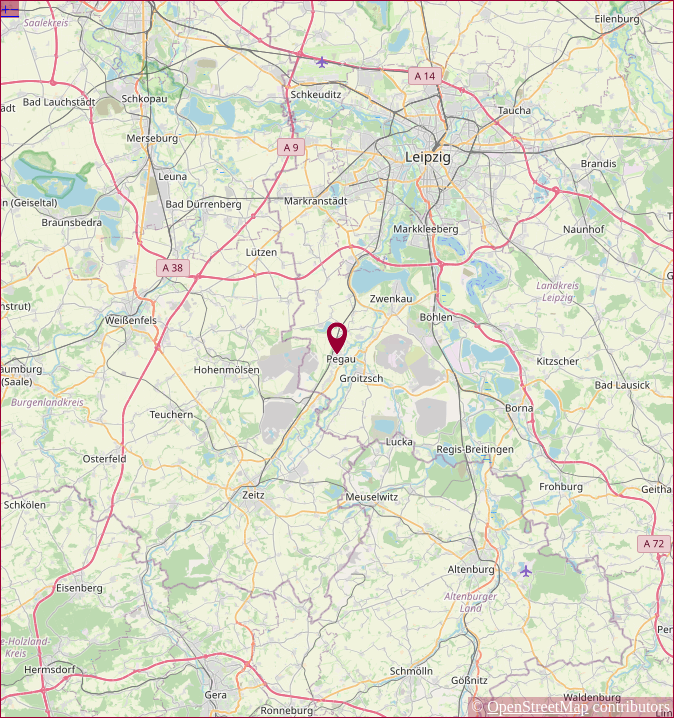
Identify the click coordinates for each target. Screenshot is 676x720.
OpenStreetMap (537, 706)
